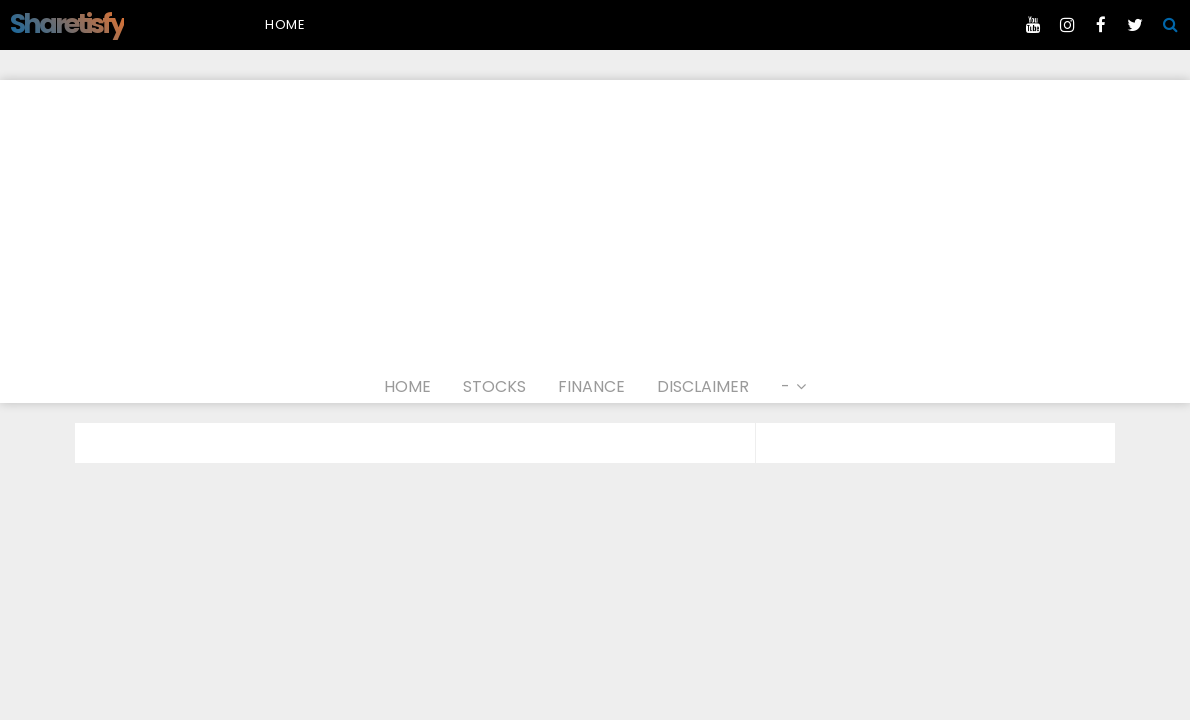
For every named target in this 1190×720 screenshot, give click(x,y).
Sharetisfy (67, 23)
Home (285, 24)
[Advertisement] (595, 220)
